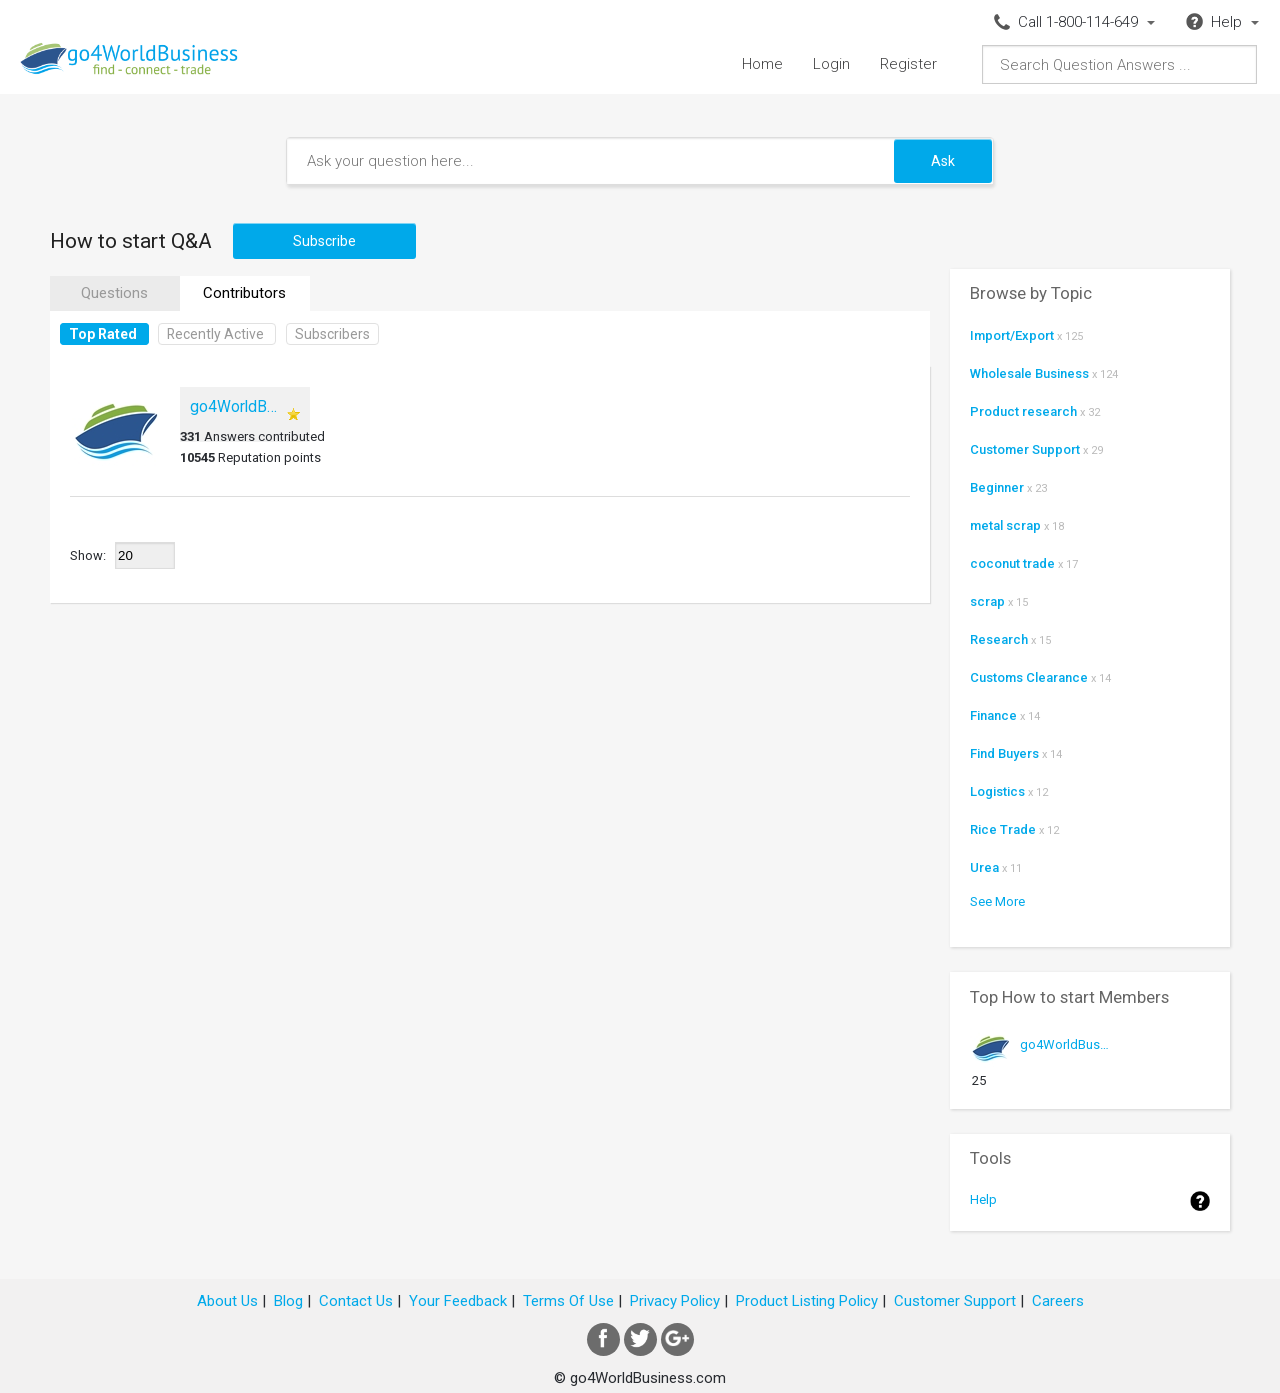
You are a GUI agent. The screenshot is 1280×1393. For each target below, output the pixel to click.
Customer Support (1025, 449)
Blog (288, 1301)
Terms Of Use (568, 1301)
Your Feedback (458, 1301)
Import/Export (1012, 335)
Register (908, 64)
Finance (993, 715)
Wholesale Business (1029, 373)
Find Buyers (1004, 753)
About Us (227, 1301)
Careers (1058, 1301)
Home (762, 64)
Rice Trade (1003, 829)
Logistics (997, 791)
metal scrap (1005, 525)
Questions (114, 293)
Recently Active (215, 334)
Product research (1023, 411)
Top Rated (103, 334)
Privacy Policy (675, 1301)
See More (997, 901)
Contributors (244, 293)
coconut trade (1012, 563)
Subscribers (332, 334)
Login (831, 64)
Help (983, 1199)
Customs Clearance (1029, 677)
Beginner (997, 487)
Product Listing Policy (807, 1301)
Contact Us (356, 1301)
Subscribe (324, 241)
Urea (984, 867)
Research (999, 639)
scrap (987, 601)
